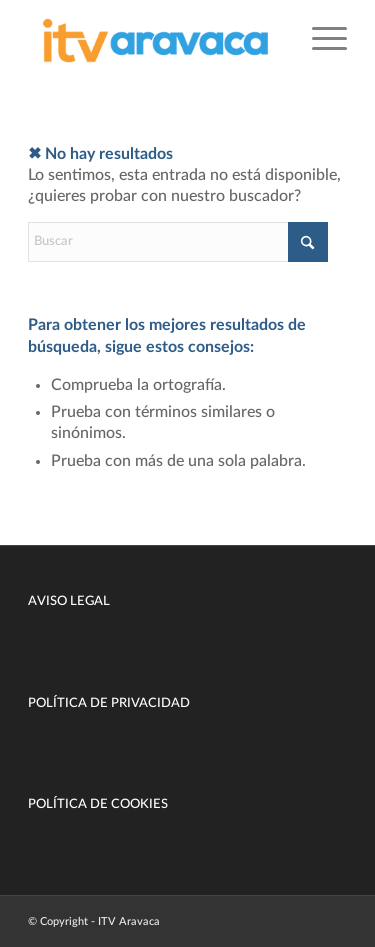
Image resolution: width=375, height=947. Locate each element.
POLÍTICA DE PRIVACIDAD (109, 703)
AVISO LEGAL (69, 601)
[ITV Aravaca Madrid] (155, 40)
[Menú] (319, 40)
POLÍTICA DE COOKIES (98, 804)
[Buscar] (178, 242)
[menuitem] (319, 40)
